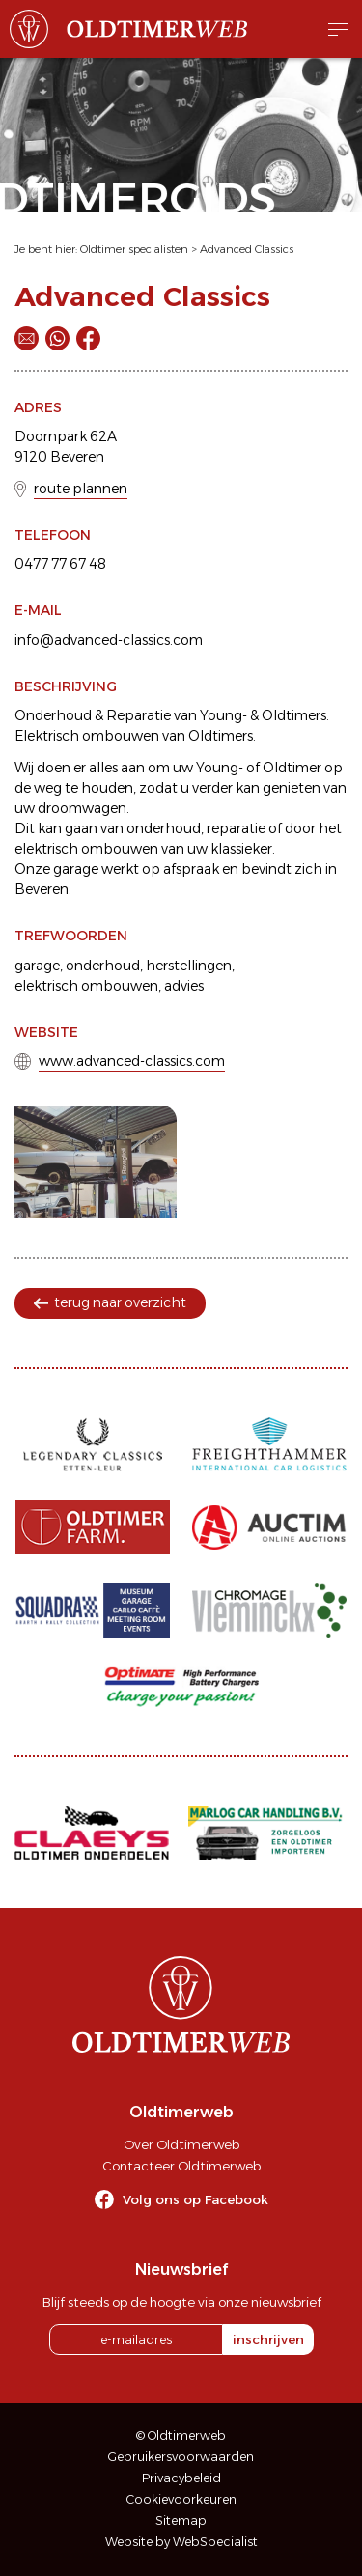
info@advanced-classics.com (108, 640)
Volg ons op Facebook (195, 2199)
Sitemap (181, 2520)
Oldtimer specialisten (134, 249)
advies (184, 985)
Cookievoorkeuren (181, 2499)
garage (37, 965)
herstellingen (189, 965)
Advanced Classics (246, 249)
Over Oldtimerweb (181, 2144)
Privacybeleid (181, 2478)
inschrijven (268, 2339)
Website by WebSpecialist (181, 2541)
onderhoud (103, 965)
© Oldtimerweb (181, 2435)
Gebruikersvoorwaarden (181, 2457)
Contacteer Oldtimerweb (181, 2165)
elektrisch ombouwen (86, 985)
